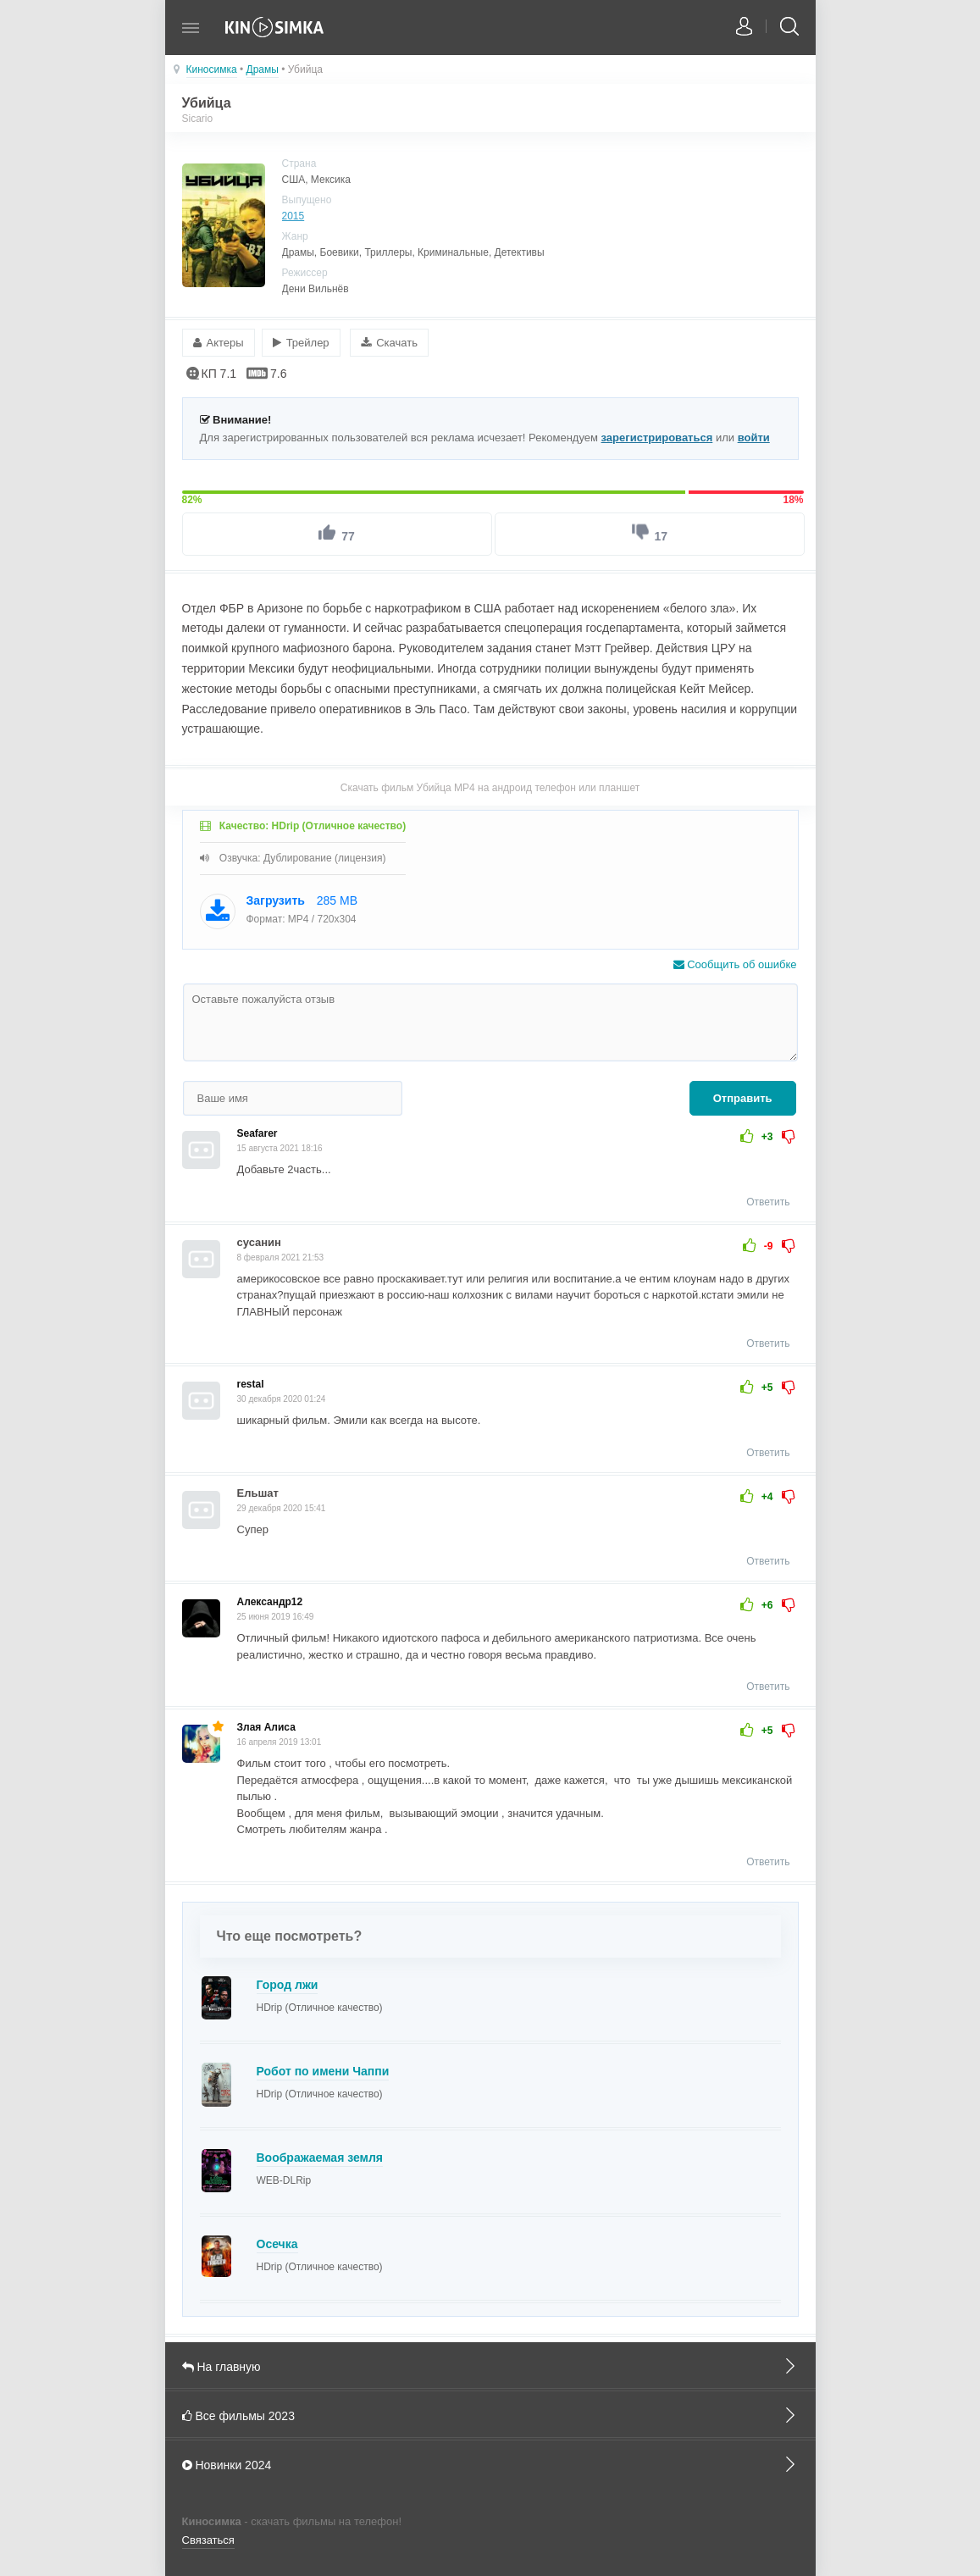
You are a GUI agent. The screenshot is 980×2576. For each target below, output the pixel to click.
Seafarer (257, 1132)
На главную (490, 2363)
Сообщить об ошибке (735, 962)
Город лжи (287, 1982)
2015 (293, 216)
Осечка (277, 2241)
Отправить (742, 1096)
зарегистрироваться (657, 435)
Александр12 (270, 1600)
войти (754, 435)
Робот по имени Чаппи (323, 2068)
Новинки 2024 (490, 2461)
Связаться (208, 2538)
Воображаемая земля (320, 2155)
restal (250, 1382)
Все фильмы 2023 (490, 2412)
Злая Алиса (266, 1725)
